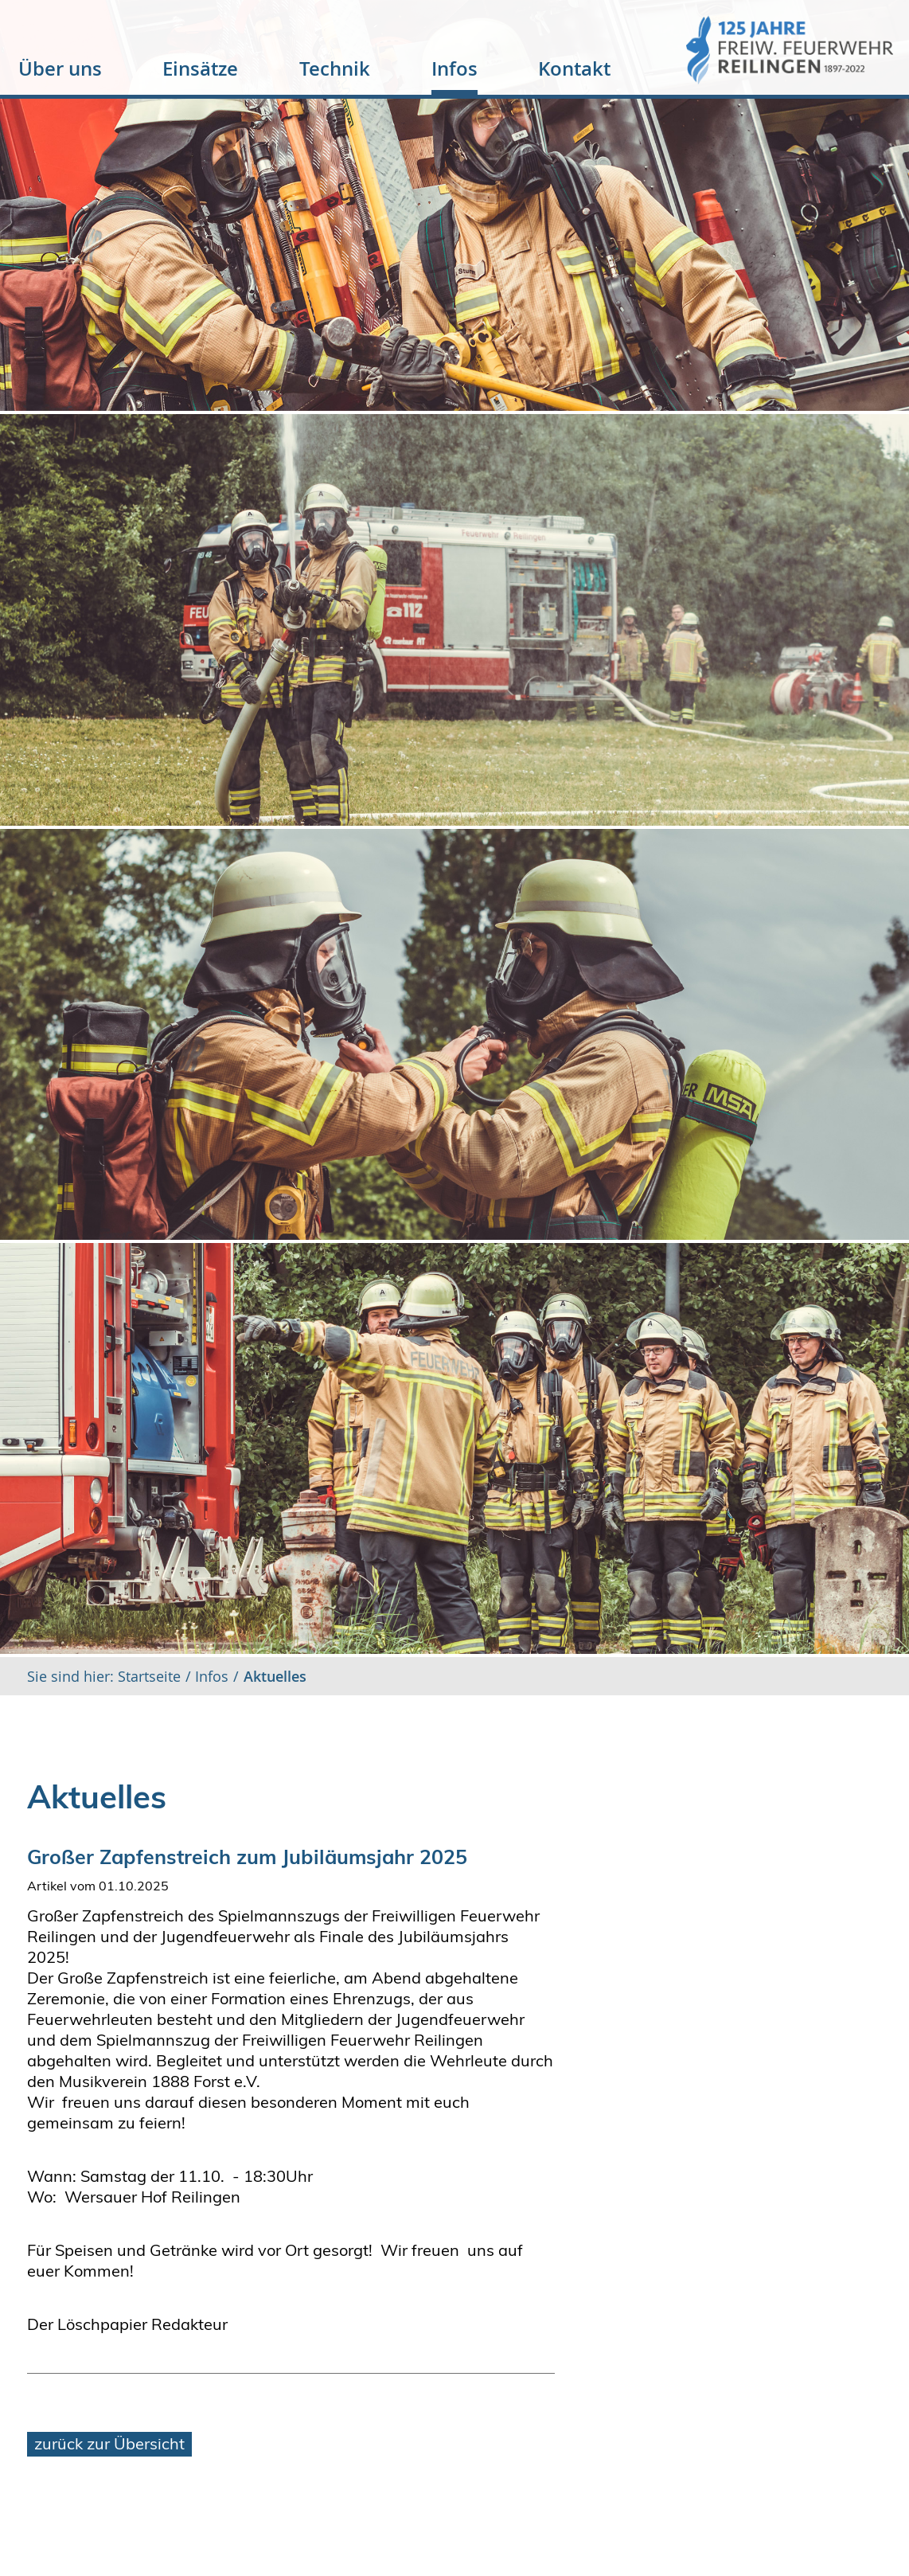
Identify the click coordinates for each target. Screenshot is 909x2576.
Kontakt (574, 68)
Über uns (60, 68)
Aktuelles (275, 1676)
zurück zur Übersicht (109, 2443)
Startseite (147, 1676)
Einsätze (200, 68)
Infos (454, 68)
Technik (334, 68)
